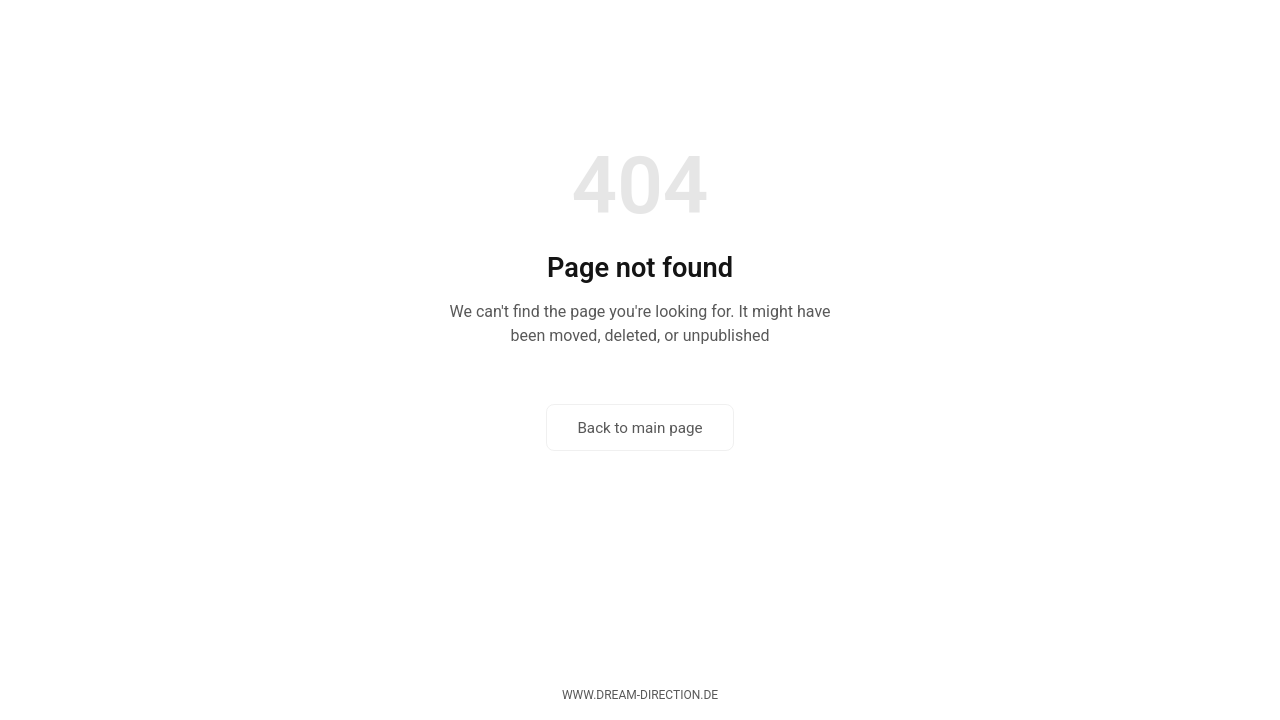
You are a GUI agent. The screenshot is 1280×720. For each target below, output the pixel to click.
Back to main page (639, 428)
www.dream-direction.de (640, 695)
